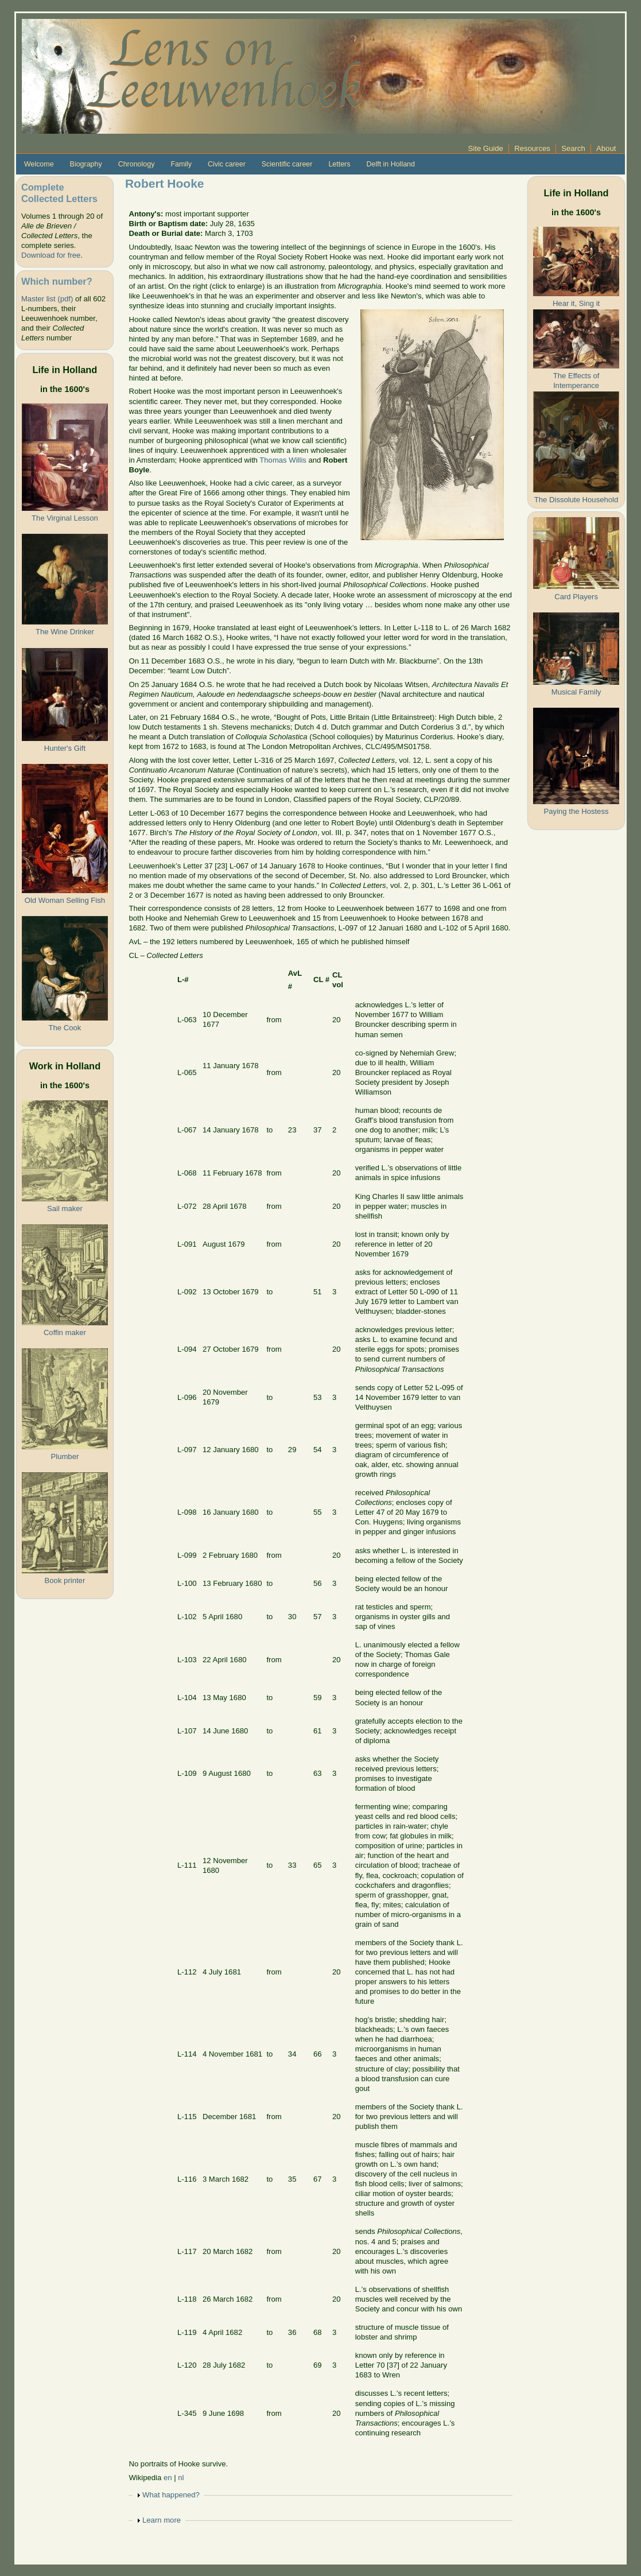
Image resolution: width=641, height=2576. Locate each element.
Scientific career (287, 164)
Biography (86, 164)
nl (181, 2477)
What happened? (171, 2494)
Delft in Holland (390, 164)
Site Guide (485, 148)
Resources (532, 148)
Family (181, 164)
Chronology (136, 164)
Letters (339, 164)
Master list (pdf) (47, 298)
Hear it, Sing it (576, 303)
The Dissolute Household (576, 499)
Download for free (50, 255)
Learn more (161, 2520)
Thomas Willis (282, 460)
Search (573, 148)
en (168, 2477)
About (606, 148)
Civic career (227, 164)
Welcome (39, 164)
